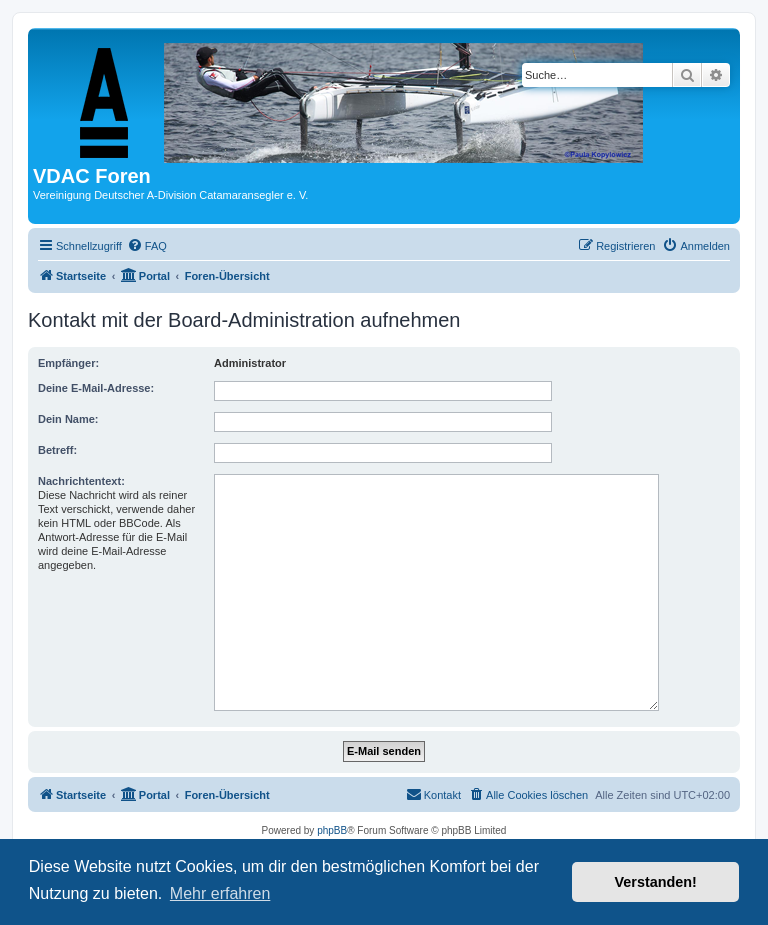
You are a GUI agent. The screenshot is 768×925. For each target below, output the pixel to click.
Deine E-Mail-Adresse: (96, 388)
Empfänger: (68, 363)
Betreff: (57, 450)
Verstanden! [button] (656, 882)
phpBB (332, 830)
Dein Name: (68, 419)
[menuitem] (147, 246)
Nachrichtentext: (81, 481)
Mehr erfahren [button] (220, 893)
